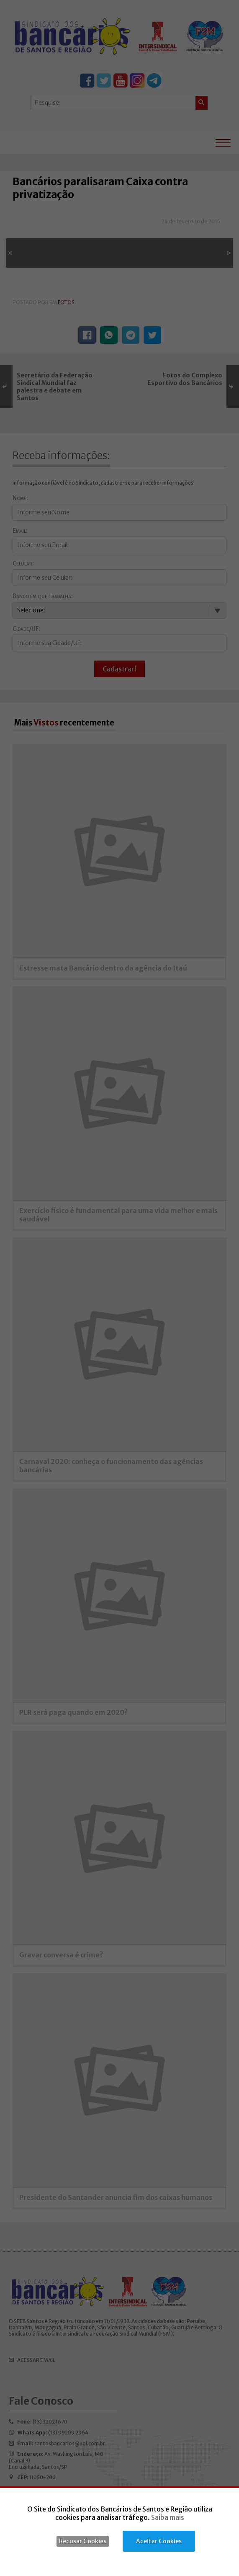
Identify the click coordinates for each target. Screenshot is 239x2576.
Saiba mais (167, 2517)
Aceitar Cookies (159, 2541)
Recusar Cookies (82, 2541)
